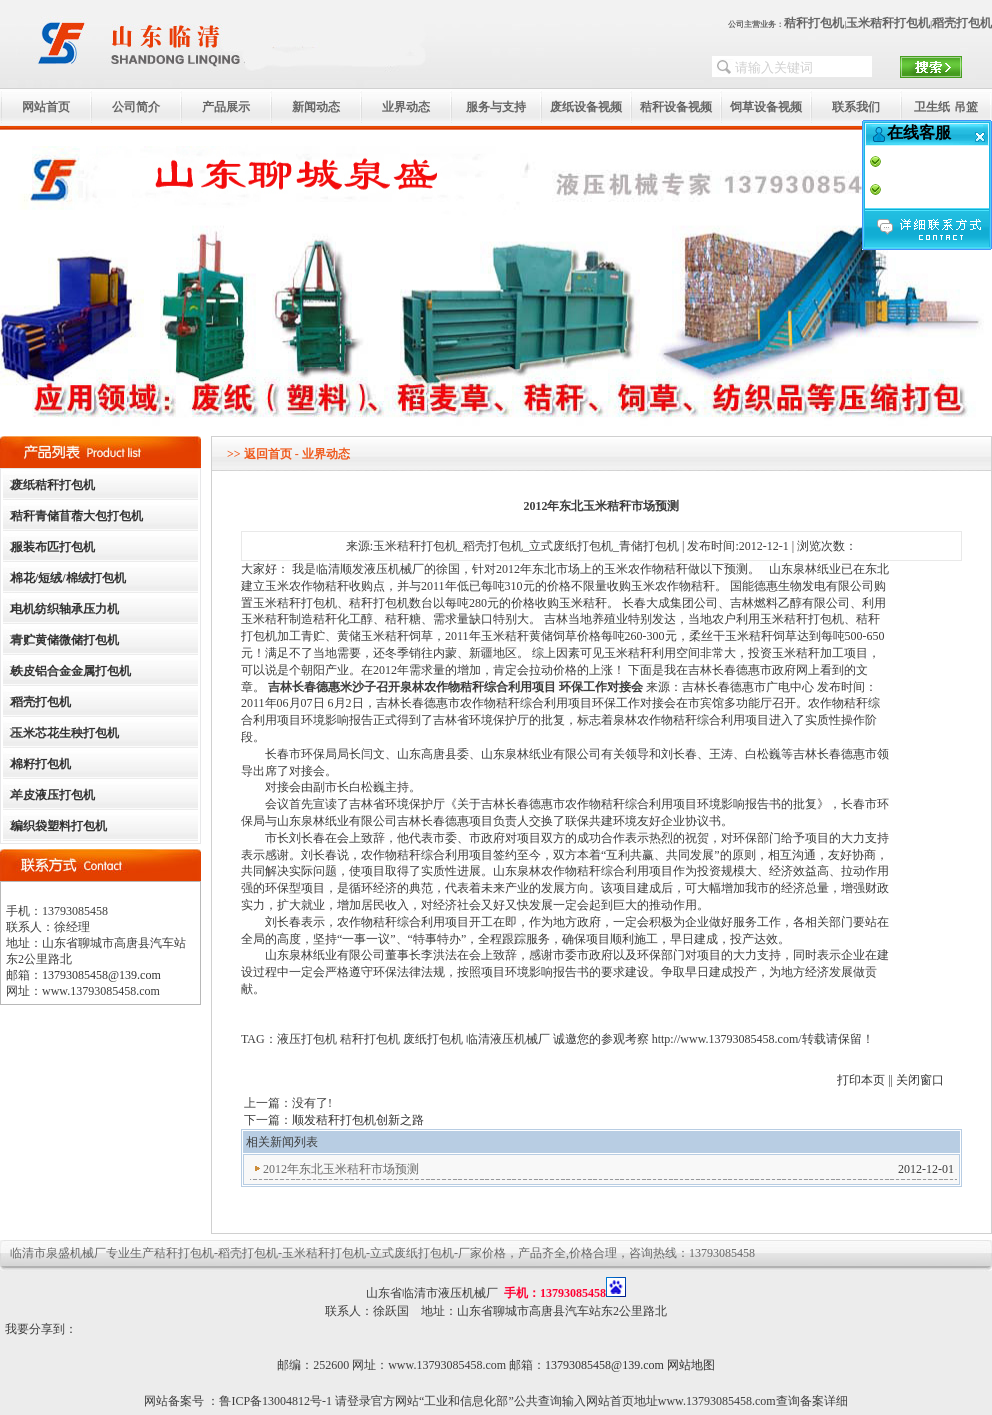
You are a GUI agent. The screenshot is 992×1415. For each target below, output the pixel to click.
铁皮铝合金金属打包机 (71, 671)
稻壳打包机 (962, 23)
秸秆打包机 (814, 23)
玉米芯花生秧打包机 (65, 733)
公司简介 (136, 107)
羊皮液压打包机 (53, 795)
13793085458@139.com (101, 975)
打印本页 (861, 1080)
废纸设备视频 (586, 107)
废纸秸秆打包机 (53, 485)
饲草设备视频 (766, 107)
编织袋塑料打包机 (59, 826)
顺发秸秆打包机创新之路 (358, 1120)
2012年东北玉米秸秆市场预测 (341, 1169)
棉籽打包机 (41, 764)
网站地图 (691, 1365)
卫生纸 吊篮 (945, 107)
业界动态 (406, 107)
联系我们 (856, 107)
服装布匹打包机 (53, 547)
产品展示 (226, 107)
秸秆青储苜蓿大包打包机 (77, 516)
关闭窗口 (920, 1080)
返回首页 (268, 454)
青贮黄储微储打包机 (65, 640)
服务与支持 (496, 107)
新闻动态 (316, 107)
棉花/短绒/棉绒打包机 (68, 578)
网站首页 (46, 107)
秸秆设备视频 (676, 107)
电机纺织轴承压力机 (65, 609)
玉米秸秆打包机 (888, 23)
